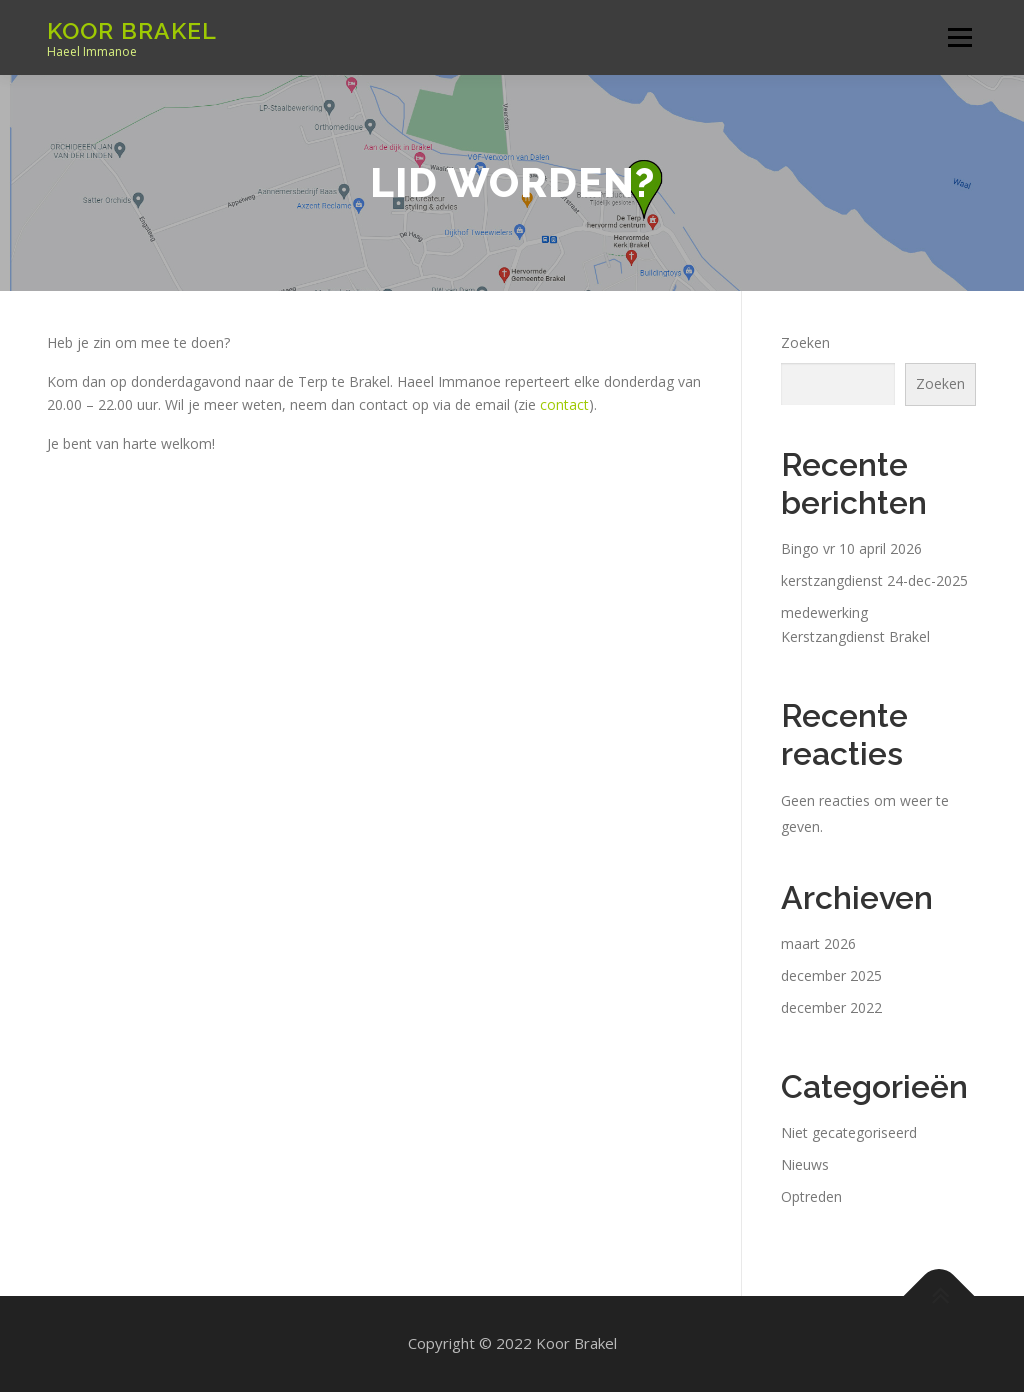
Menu (959, 37)
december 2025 (831, 975)
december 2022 (831, 1007)
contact (564, 404)
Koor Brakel (132, 30)
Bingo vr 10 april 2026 (851, 548)
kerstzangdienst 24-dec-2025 (874, 580)
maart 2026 (818, 943)
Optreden (811, 1196)
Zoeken (805, 342)
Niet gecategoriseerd (849, 1132)
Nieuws (805, 1164)
